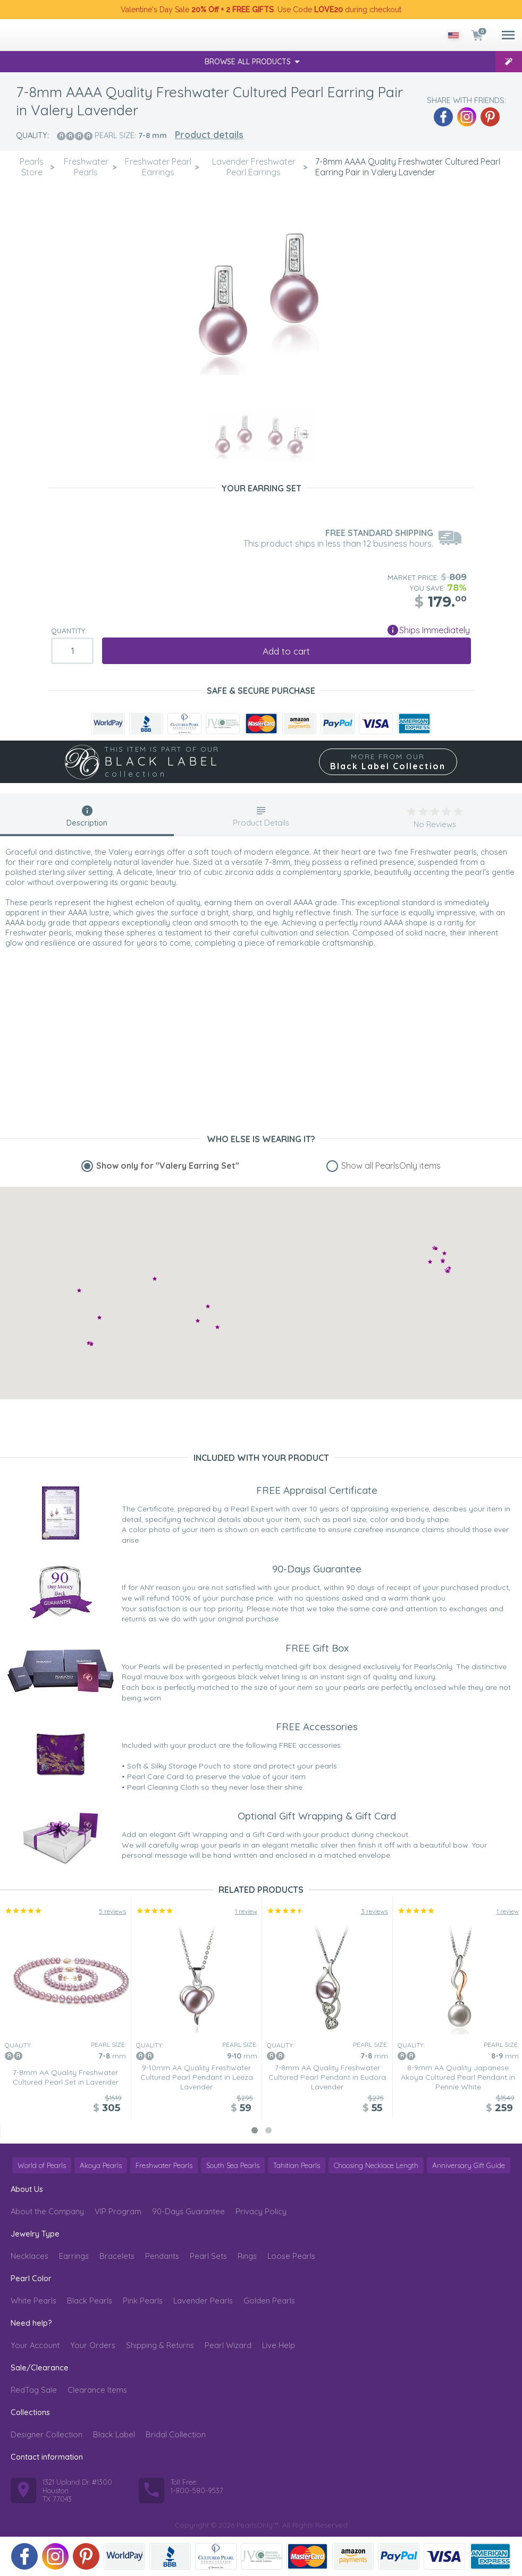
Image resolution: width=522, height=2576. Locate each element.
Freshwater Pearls (164, 2165)
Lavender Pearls (203, 2301)
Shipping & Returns (160, 2345)
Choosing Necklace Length (376, 2165)
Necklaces (29, 2256)
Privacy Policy (261, 2211)
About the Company (47, 2211)
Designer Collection (46, 2434)
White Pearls (33, 2301)
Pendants (162, 2256)
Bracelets (116, 2256)
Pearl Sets (208, 2256)
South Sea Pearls (232, 2165)
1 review (246, 1911)
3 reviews (374, 1911)
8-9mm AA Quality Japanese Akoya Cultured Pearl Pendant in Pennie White (458, 2077)
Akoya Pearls (101, 2165)
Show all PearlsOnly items (391, 1165)
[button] (198, 1320)
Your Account (35, 2345)
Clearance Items (97, 2390)
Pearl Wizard (228, 2345)
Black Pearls (89, 2301)
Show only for (167, 1165)
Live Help (278, 2345)
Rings (247, 2256)
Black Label (114, 2434)
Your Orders (92, 2345)
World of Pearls (42, 2165)
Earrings (74, 2256)
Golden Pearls (269, 2301)
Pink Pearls (143, 2301)
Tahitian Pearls (296, 2165)
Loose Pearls (291, 2256)
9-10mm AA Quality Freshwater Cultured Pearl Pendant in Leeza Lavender (196, 2077)
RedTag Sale (34, 2390)
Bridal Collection (176, 2434)
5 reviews (112, 1911)
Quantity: (69, 630)
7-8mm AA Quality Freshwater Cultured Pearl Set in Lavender (66, 2077)
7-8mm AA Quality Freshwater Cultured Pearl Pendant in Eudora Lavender (327, 2077)
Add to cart (286, 651)
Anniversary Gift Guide (468, 2165)
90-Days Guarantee (188, 2211)
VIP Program (118, 2211)
